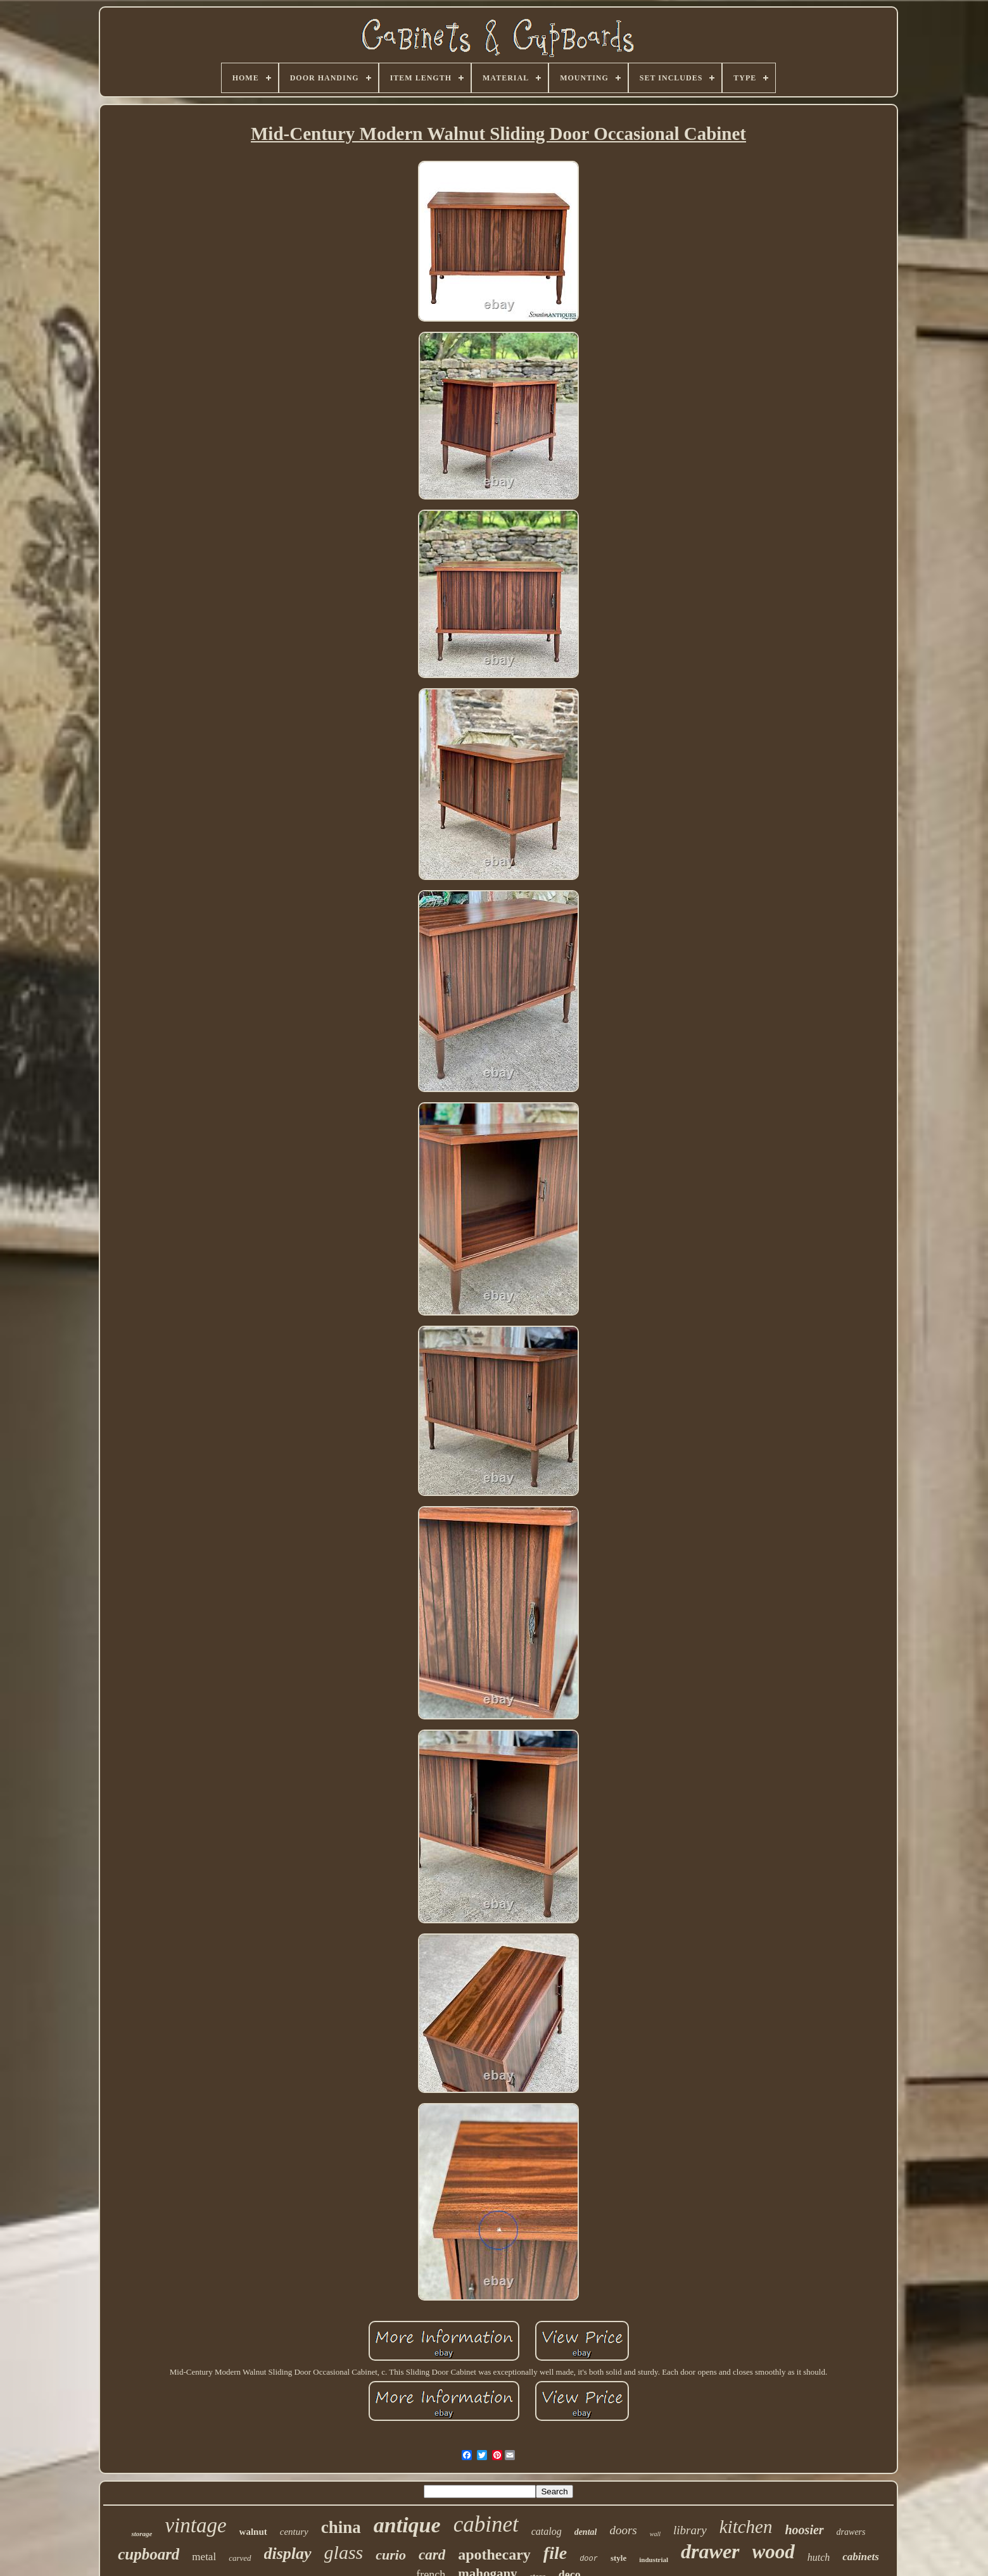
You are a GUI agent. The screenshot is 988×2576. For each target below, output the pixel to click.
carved (240, 2558)
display (288, 2553)
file (555, 2553)
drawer (710, 2551)
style (618, 2558)
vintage (195, 2525)
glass (344, 2552)
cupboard (148, 2554)
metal (204, 2557)
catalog (546, 2531)
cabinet (486, 2524)
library (690, 2530)
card (432, 2555)
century (294, 2532)
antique (407, 2525)
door (589, 2558)
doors (622, 2530)
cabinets (860, 2557)
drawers (851, 2532)
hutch (819, 2557)
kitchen (746, 2526)
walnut (253, 2532)
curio (391, 2555)
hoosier (804, 2530)
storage (141, 2533)
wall (655, 2533)
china (341, 2527)
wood (773, 2552)
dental (585, 2532)
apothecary (494, 2554)
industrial (653, 2559)
